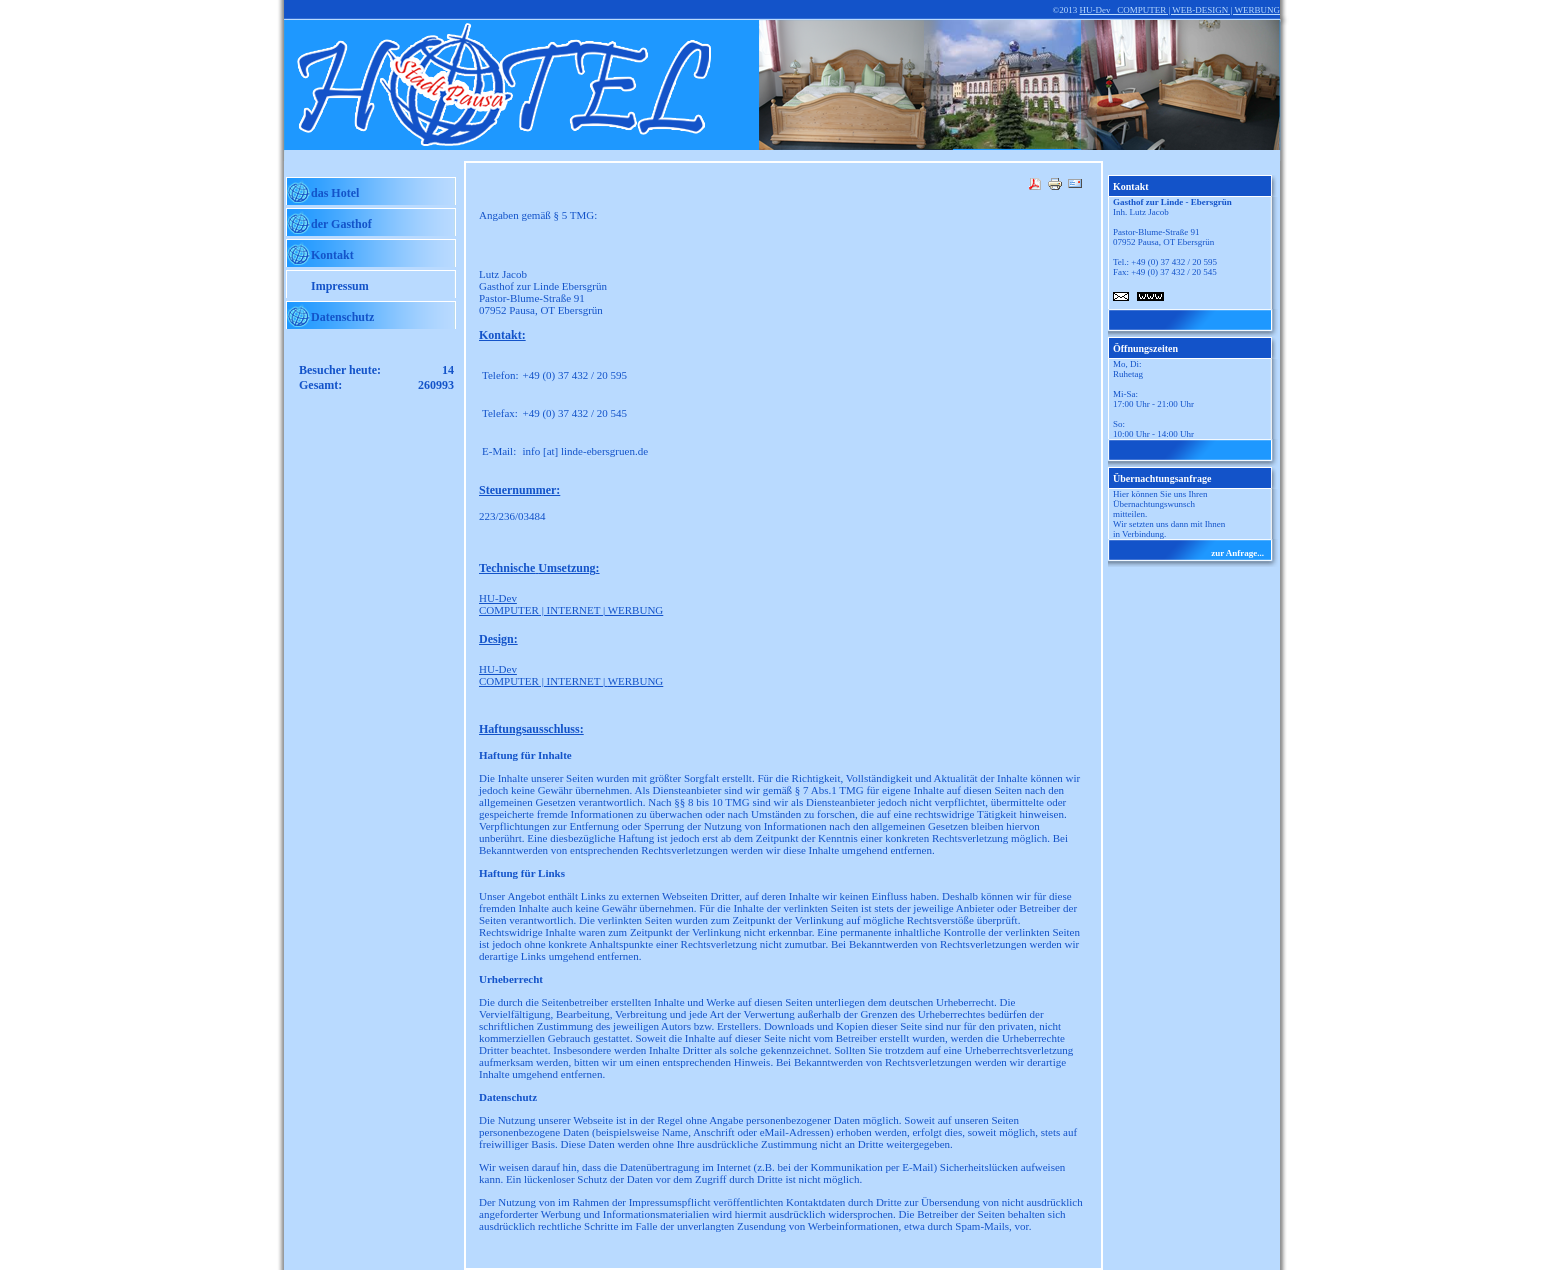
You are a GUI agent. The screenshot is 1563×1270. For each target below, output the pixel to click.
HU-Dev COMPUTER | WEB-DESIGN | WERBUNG (1179, 10)
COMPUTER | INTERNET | (571, 675)
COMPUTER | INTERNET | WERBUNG (571, 604)
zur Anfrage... (1237, 553)
